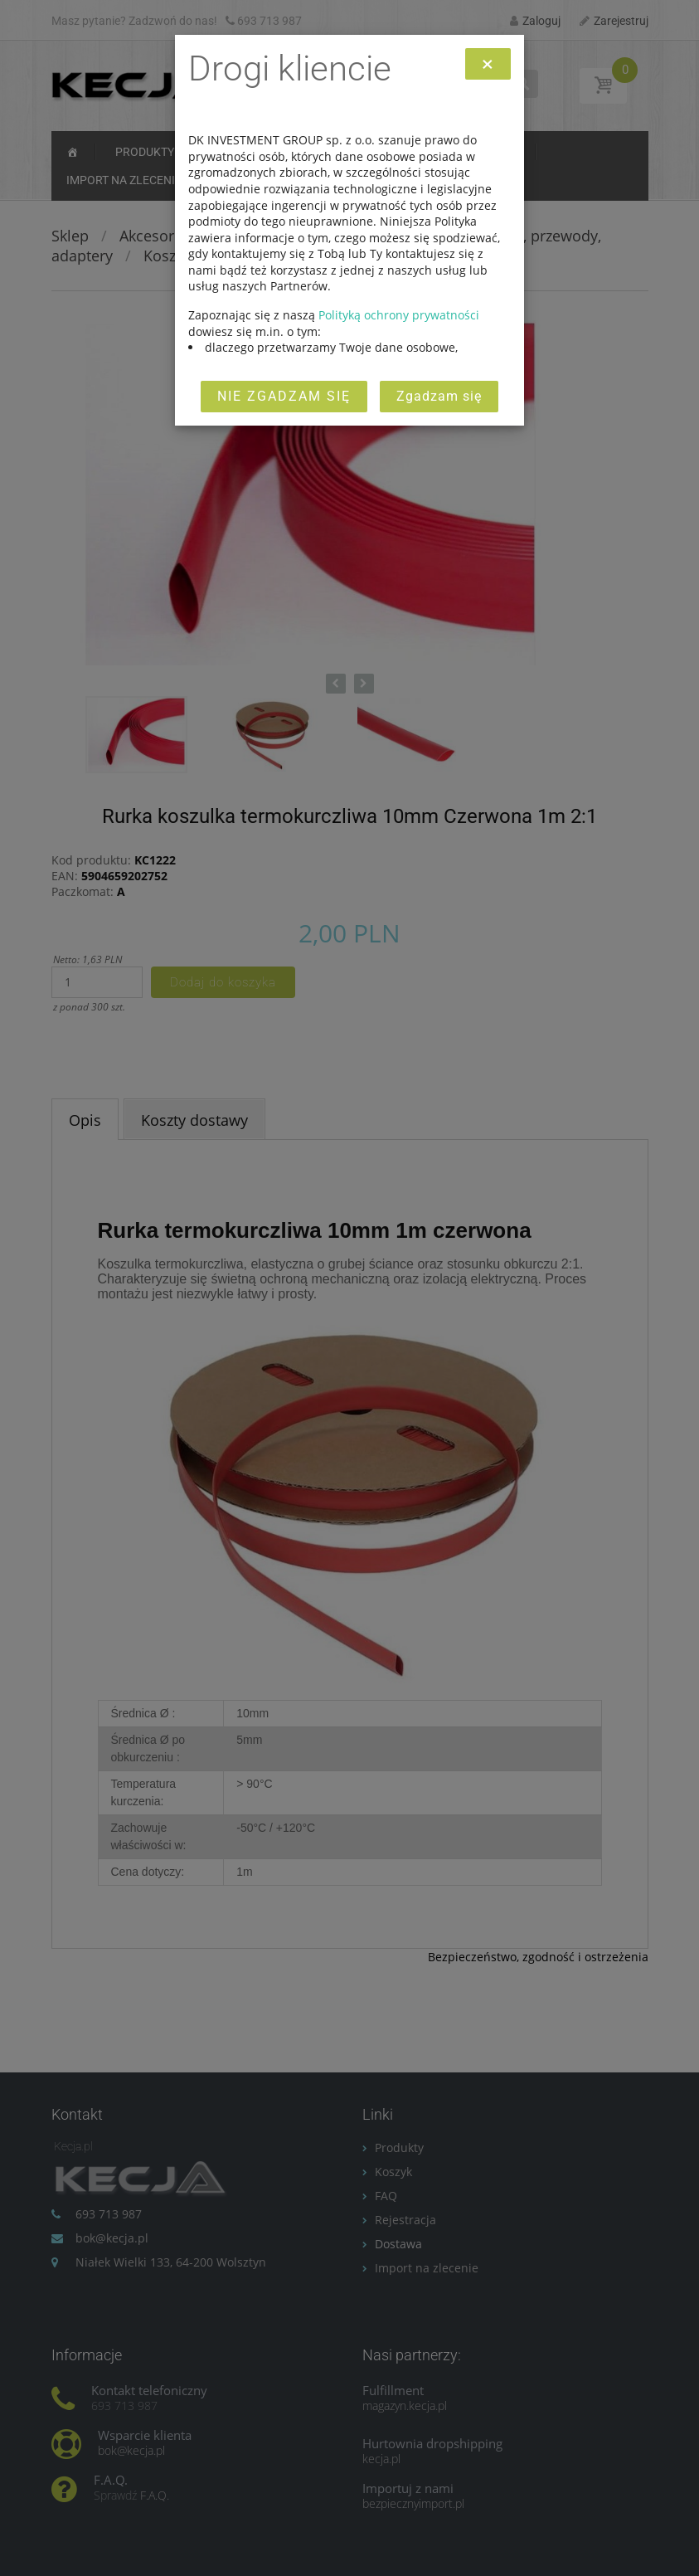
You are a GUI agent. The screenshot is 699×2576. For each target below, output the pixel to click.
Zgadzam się (439, 396)
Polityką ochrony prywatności (398, 315)
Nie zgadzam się (284, 396)
